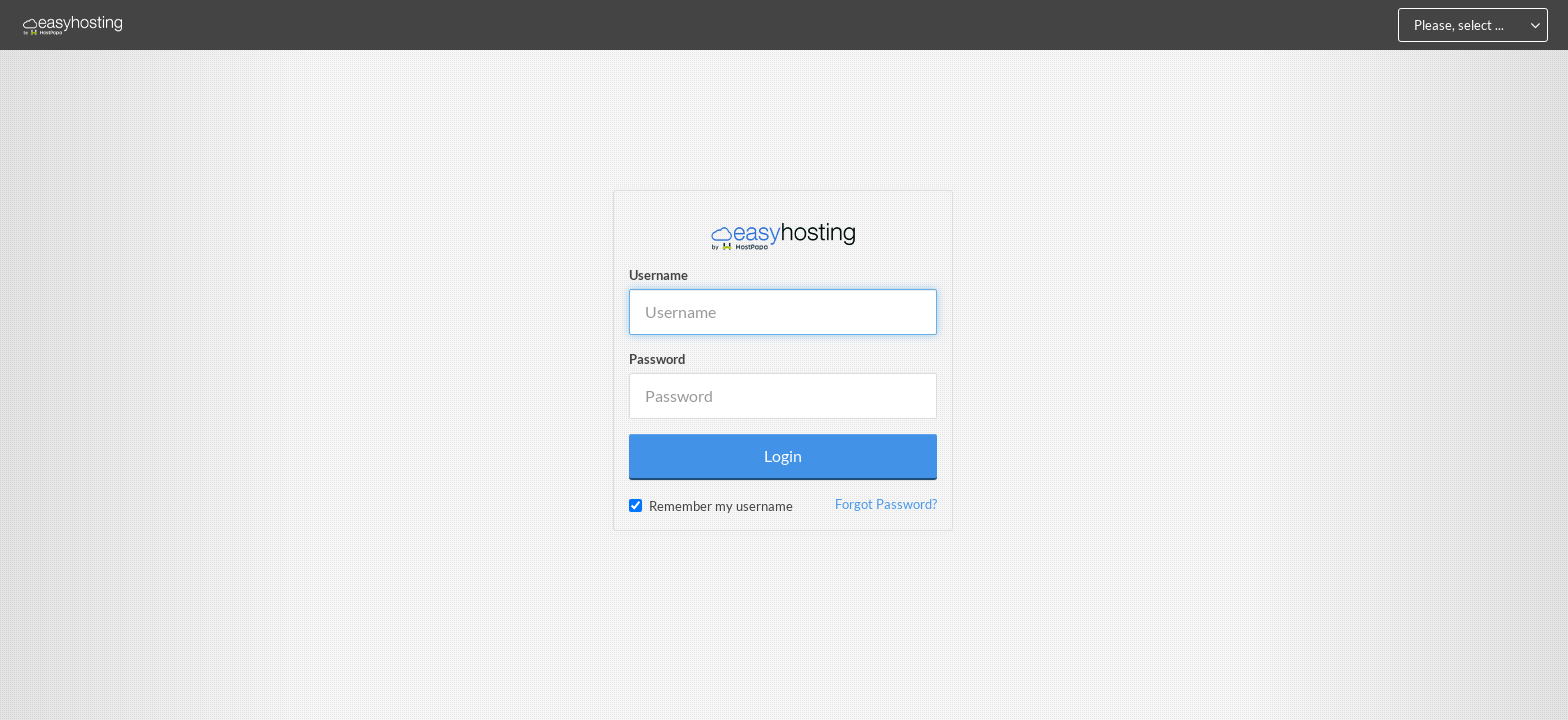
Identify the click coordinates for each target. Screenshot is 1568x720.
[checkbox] (635, 505)
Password (657, 359)
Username (658, 275)
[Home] (72, 25)
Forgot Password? (886, 504)
